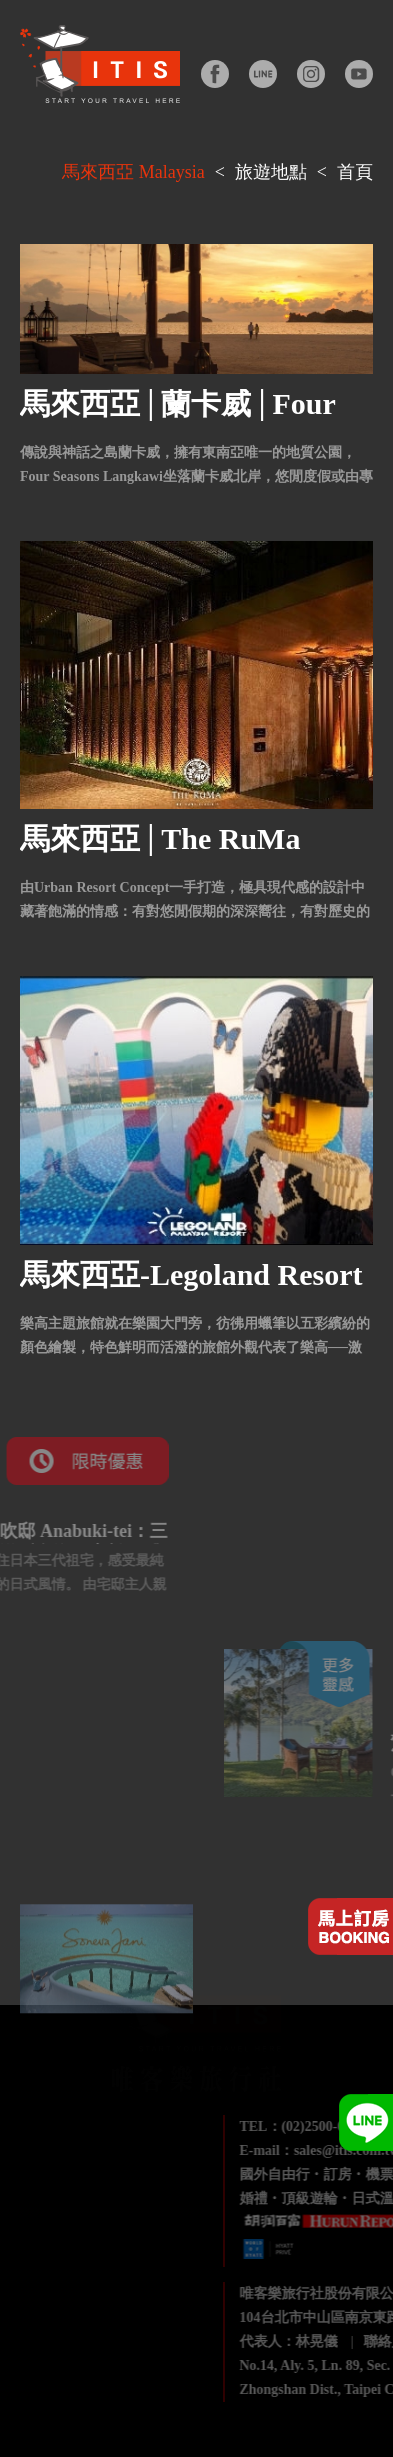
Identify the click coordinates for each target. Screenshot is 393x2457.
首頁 (355, 172)
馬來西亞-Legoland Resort (191, 1274)
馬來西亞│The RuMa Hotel (160, 853)
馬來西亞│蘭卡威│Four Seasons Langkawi (177, 418)
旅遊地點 (271, 172)
